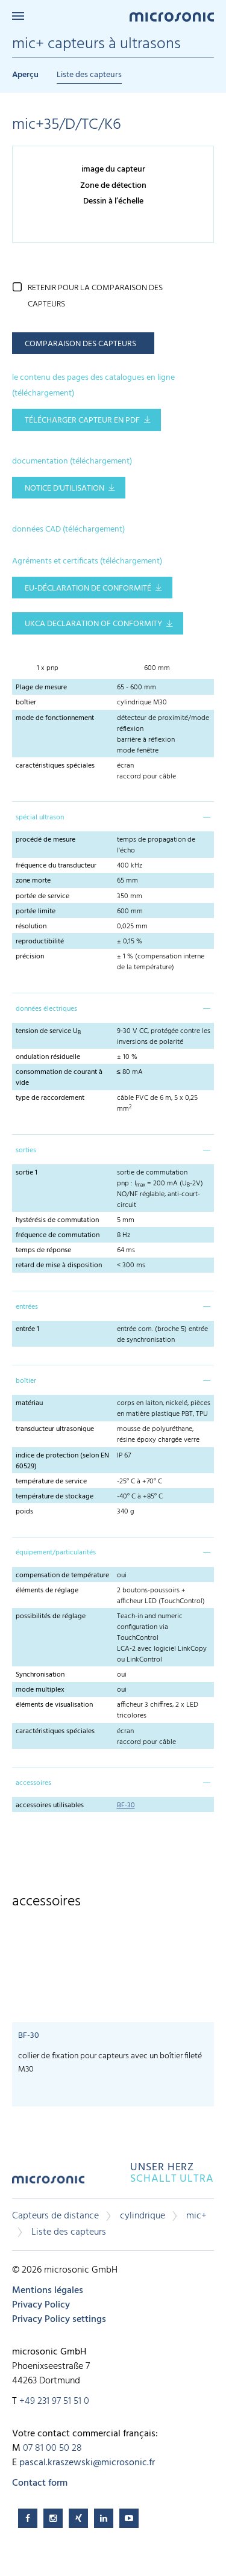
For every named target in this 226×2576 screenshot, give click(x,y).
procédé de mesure (45, 840)
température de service (51, 1482)
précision (30, 957)
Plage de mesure (41, 687)
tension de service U (48, 1031)
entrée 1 (27, 1329)
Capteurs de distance (55, 2216)
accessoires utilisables (50, 1805)
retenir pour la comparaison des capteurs (95, 296)
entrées (27, 1307)
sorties (26, 1150)
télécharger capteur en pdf (82, 420)
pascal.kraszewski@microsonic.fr (87, 2463)
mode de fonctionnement (55, 718)
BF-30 (126, 1805)
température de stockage (54, 1497)
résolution (31, 926)
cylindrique (142, 2216)
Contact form (39, 2483)
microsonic (48, 2184)
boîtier (26, 703)
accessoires (33, 1783)
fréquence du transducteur (56, 866)
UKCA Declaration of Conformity (93, 624)
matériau (29, 1403)
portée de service (42, 896)
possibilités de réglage (51, 1616)
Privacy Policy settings (59, 2319)
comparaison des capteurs (80, 344)
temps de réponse (43, 1250)
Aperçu (25, 75)
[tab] (113, 816)
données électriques (46, 1009)
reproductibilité (40, 942)
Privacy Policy (41, 2305)
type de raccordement (50, 1098)
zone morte (33, 881)
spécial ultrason (40, 818)
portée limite (35, 911)
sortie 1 (26, 1173)
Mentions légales (47, 2290)
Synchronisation (40, 1675)
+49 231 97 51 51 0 (54, 2401)
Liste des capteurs (89, 75)
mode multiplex (40, 1690)
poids (24, 1512)
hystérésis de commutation (57, 1220)
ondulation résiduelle (48, 1057)
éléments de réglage (47, 1590)
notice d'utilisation (64, 488)
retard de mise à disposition (59, 1265)
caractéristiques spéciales (55, 766)
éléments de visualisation (54, 1705)
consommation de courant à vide (59, 1077)
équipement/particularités (56, 1553)
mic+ (196, 2216)
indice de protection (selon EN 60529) (62, 1461)
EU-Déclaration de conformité (88, 588)
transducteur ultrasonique (55, 1429)
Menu (18, 16)
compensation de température (62, 1575)
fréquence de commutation (57, 1235)
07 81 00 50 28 (52, 2448)
